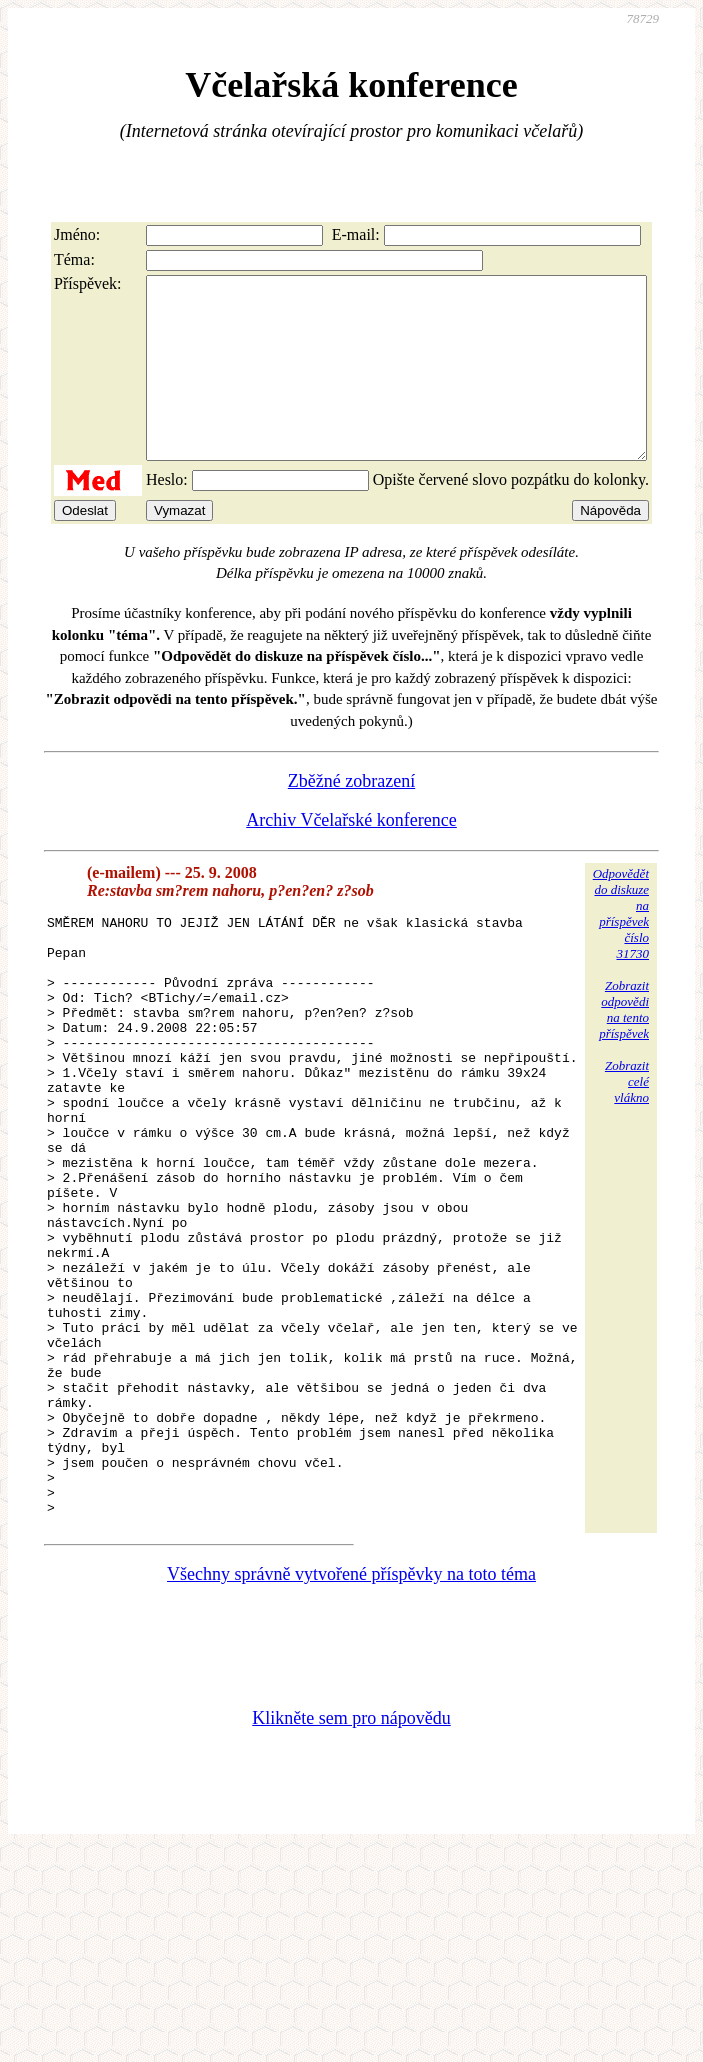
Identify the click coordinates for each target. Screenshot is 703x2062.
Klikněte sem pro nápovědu (351, 1874)
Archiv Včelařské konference (351, 856)
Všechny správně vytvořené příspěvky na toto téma (351, 1730)
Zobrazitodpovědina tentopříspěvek (624, 1045)
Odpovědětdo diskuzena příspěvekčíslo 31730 (621, 949)
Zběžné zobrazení (351, 817)
